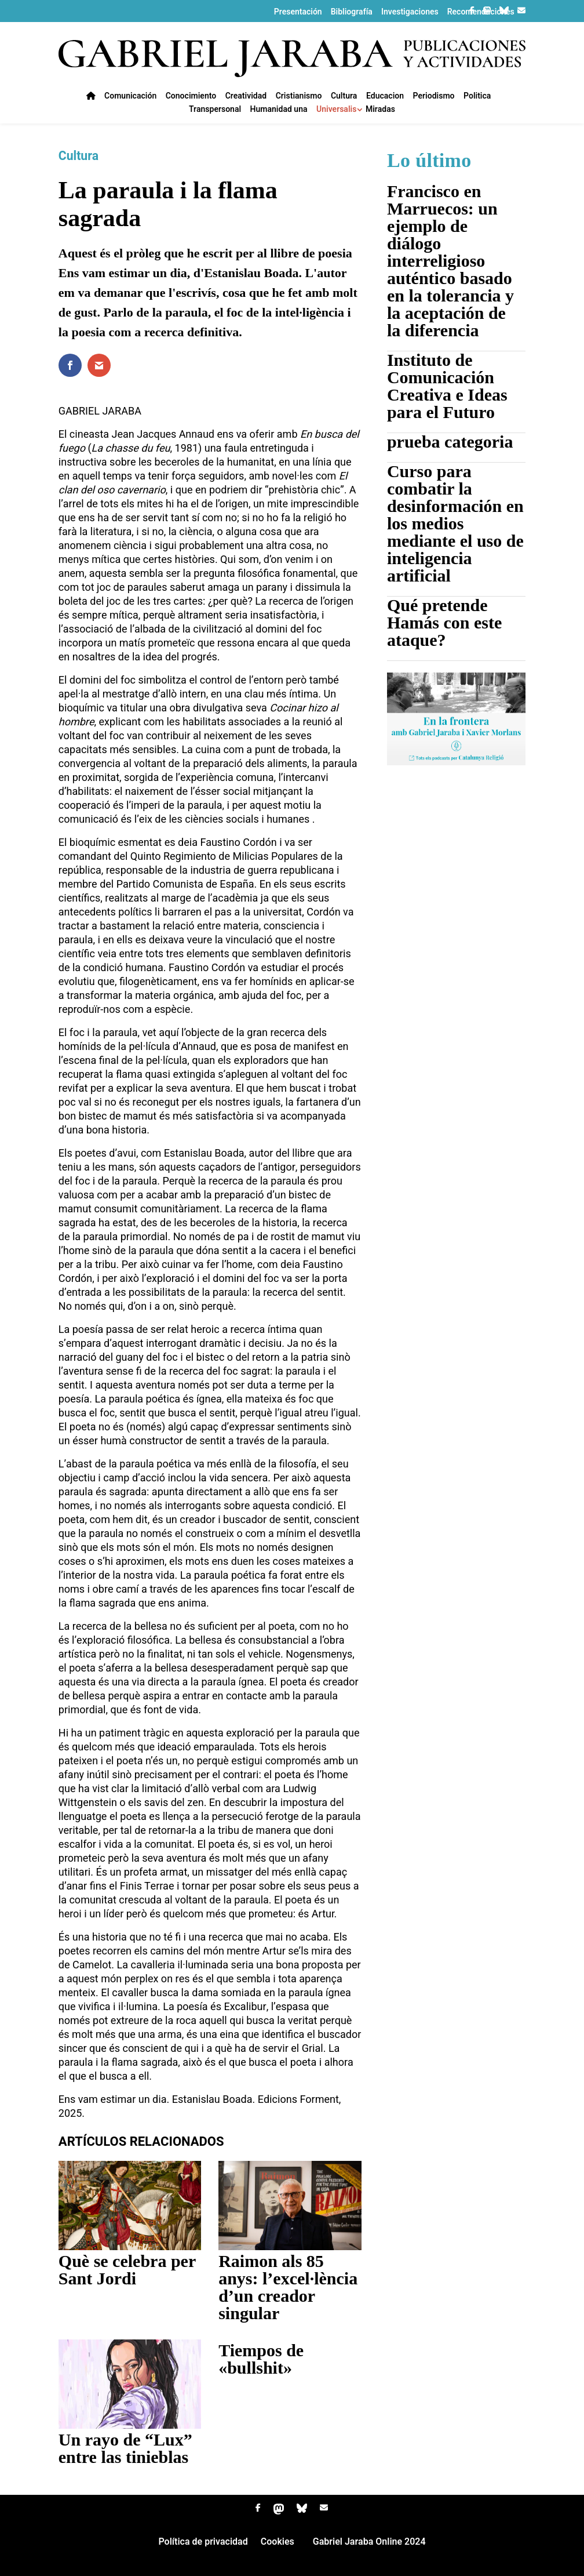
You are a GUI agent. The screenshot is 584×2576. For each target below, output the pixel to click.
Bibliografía (352, 12)
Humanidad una (279, 110)
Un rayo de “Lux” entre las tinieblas (125, 2448)
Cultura (344, 97)
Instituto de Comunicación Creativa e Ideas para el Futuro (447, 386)
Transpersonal (215, 110)
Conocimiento (191, 97)
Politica (477, 97)
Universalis (336, 110)
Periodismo (434, 97)
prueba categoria (450, 441)
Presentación (298, 12)
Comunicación (130, 97)
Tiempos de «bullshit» (261, 2359)
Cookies (277, 2543)
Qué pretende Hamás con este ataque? (444, 622)
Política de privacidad (202, 2543)
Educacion (385, 97)
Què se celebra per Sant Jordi (127, 2269)
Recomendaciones (480, 12)
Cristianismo (299, 97)
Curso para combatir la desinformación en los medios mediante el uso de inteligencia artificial (455, 523)
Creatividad (246, 97)
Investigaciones (410, 12)
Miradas (380, 110)
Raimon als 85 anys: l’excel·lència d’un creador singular (287, 2287)
